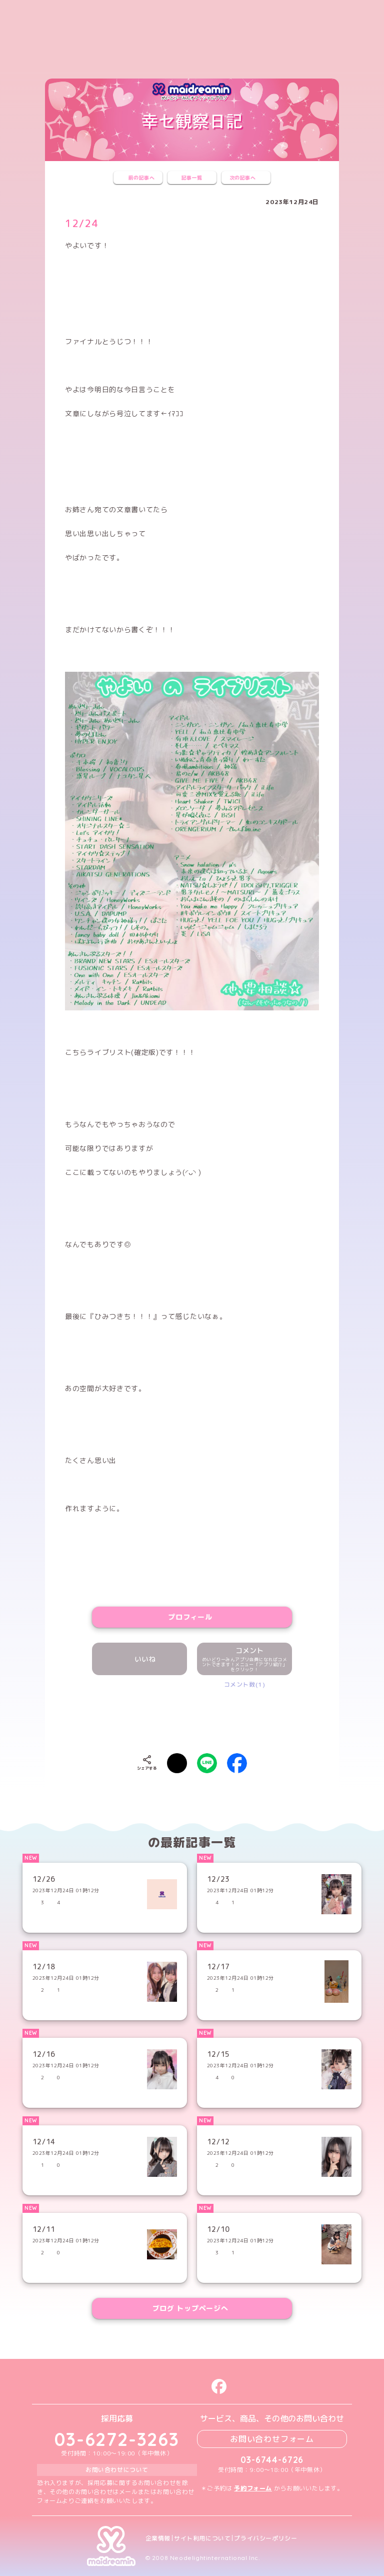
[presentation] (192, 1718)
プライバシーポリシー (265, 2538)
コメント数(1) (245, 1684)
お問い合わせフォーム (272, 2438)
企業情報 (158, 2538)
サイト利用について (202, 2538)
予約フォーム (253, 2488)
